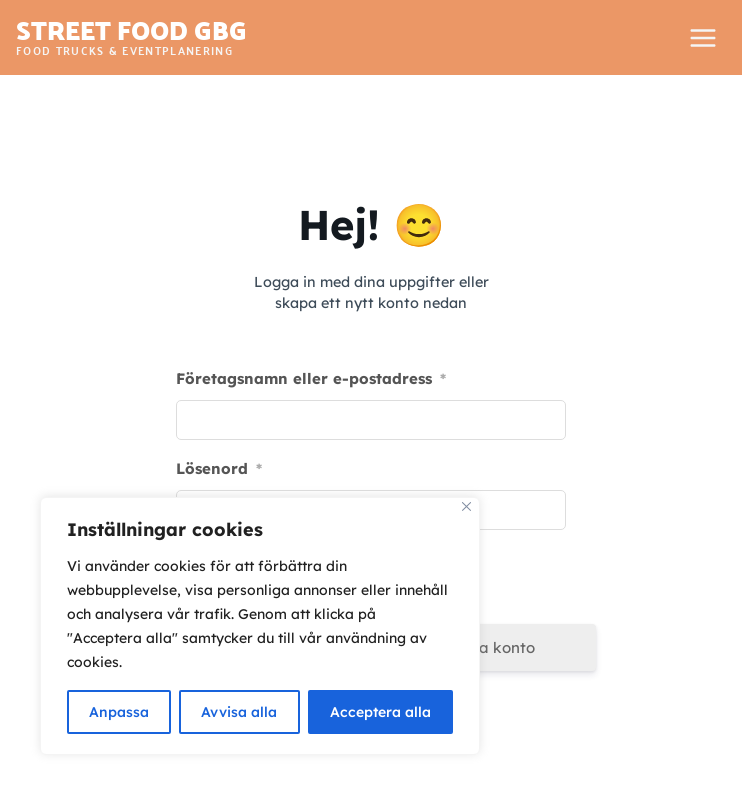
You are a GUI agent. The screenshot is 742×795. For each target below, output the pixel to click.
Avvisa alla (239, 712)
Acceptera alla (380, 712)
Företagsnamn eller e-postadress (311, 378)
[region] (260, 626)
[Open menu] (702, 37)
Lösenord (219, 468)
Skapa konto (488, 647)
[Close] (466, 506)
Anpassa (119, 712)
